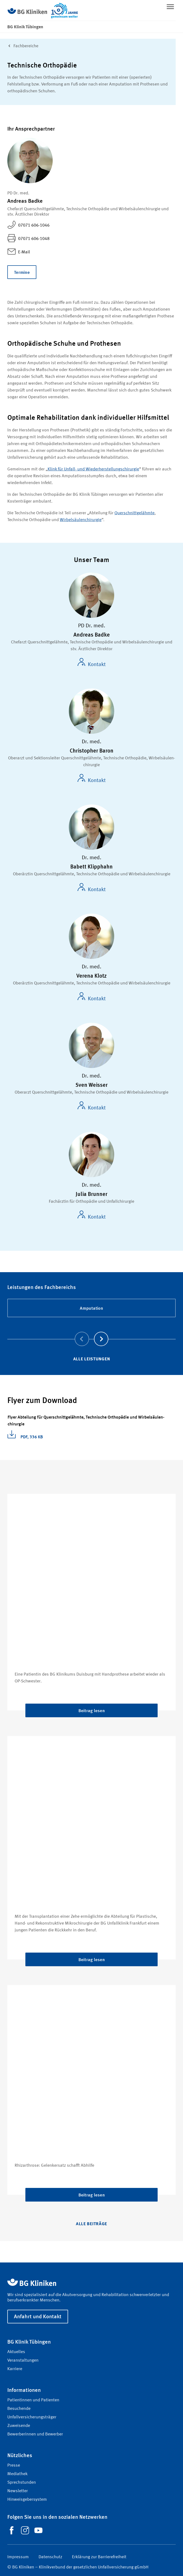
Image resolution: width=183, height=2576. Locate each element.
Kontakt (91, 662)
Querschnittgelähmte (134, 513)
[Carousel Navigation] (91, 1332)
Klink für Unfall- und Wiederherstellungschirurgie (93, 469)
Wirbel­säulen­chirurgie (81, 520)
